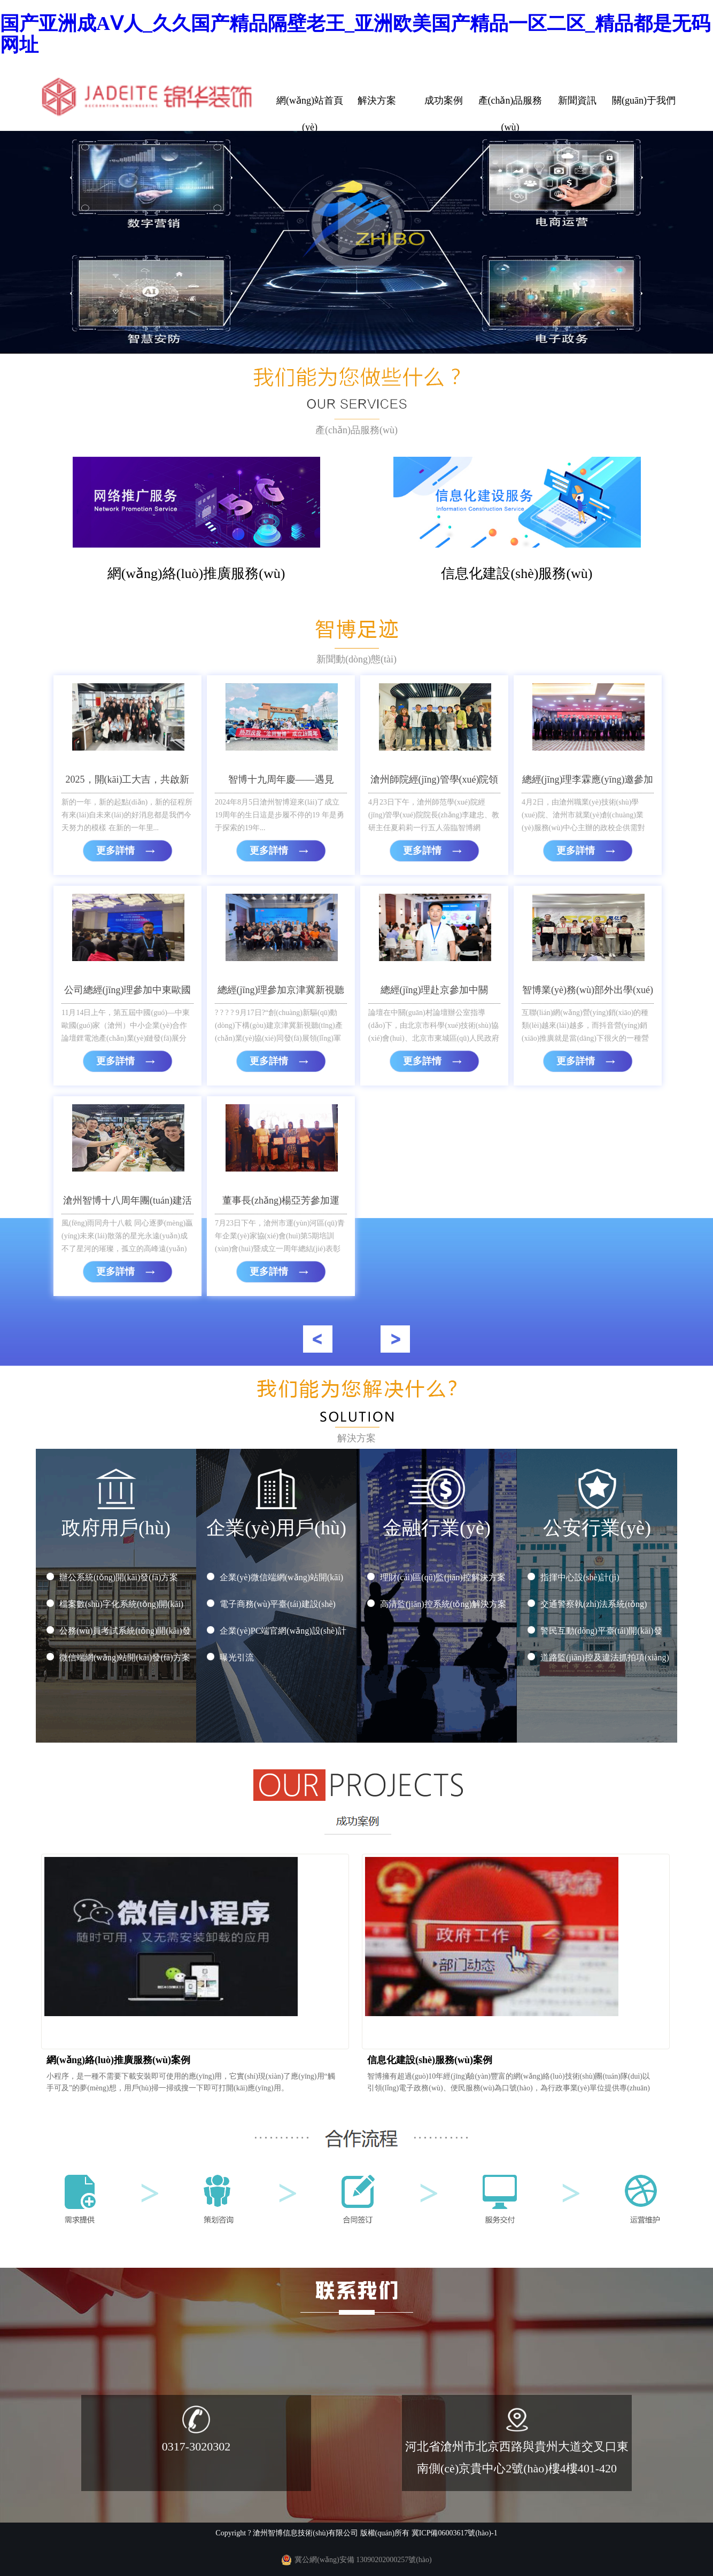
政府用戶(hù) (115, 1520)
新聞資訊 (577, 100)
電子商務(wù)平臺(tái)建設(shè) (278, 1604)
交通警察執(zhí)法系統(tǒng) (593, 1604)
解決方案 (377, 100)
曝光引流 (237, 1657)
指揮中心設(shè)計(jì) (579, 1577)
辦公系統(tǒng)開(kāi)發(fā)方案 (118, 1577)
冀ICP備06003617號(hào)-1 (455, 2533)
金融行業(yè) (437, 1520)
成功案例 (443, 100)
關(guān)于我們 (644, 100)
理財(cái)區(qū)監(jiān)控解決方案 (443, 1577)
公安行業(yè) (597, 1520)
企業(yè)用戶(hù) (276, 1520)
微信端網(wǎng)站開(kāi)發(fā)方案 (124, 1657)
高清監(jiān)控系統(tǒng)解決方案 (443, 1604)
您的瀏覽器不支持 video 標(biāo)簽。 (356, 242)
